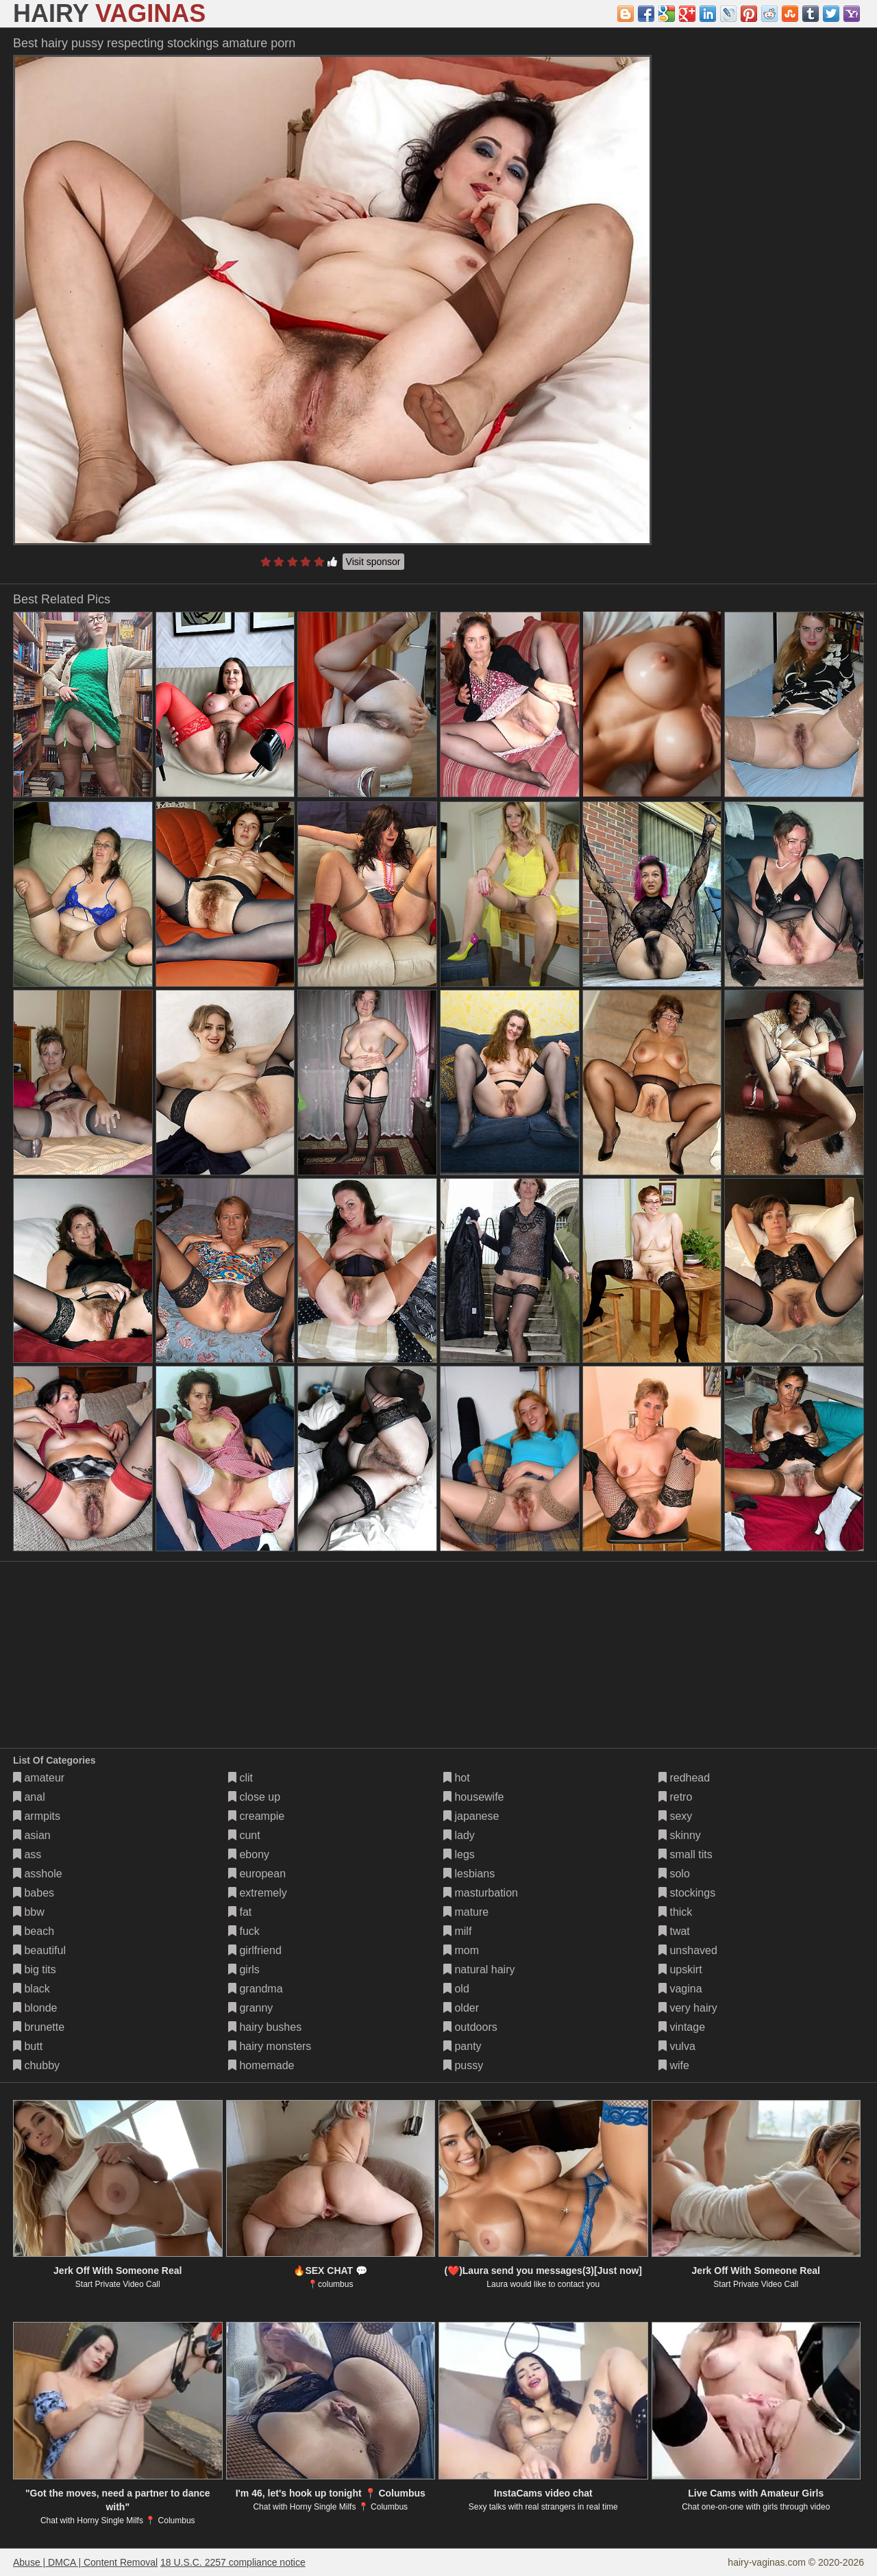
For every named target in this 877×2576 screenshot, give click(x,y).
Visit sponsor (373, 561)
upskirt (680, 1969)
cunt (244, 1835)
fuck (244, 1931)
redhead (684, 1778)
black (31, 1988)
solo (674, 1873)
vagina (680, 1988)
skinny (679, 1835)
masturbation (480, 1893)
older (461, 2008)
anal (29, 1797)
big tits (34, 1969)
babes (33, 1893)
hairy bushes (264, 2027)
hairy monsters (269, 2046)
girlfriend (255, 1950)
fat (239, 1912)
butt (27, 2046)
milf (457, 1931)
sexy (675, 1816)
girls (244, 1969)
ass (27, 1854)
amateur (38, 1778)
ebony (248, 1854)
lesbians (469, 1873)
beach (33, 1931)
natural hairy (479, 1969)
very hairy (687, 2008)
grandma (255, 1988)
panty (462, 2046)
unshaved (687, 1950)
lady (459, 1835)
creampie (256, 1816)
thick (675, 1912)
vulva (676, 2046)
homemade (261, 2065)
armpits (36, 1816)
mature (466, 1912)
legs (459, 1854)
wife (673, 2065)
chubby (36, 2065)
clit (240, 1778)
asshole (37, 1873)
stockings (686, 1893)
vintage (681, 2027)
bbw (29, 1912)
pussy (463, 2065)
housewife (473, 1797)
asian (32, 1835)
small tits (685, 1854)
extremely (257, 1893)
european (257, 1873)
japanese (471, 1816)
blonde (35, 2008)
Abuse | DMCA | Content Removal (85, 2562)
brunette (38, 2027)
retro (675, 1797)
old (456, 1988)
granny (250, 2008)
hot (456, 1778)
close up (254, 1797)
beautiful (39, 1950)
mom (461, 1950)
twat (674, 1931)
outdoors (470, 2027)
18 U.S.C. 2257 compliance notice (233, 2562)
